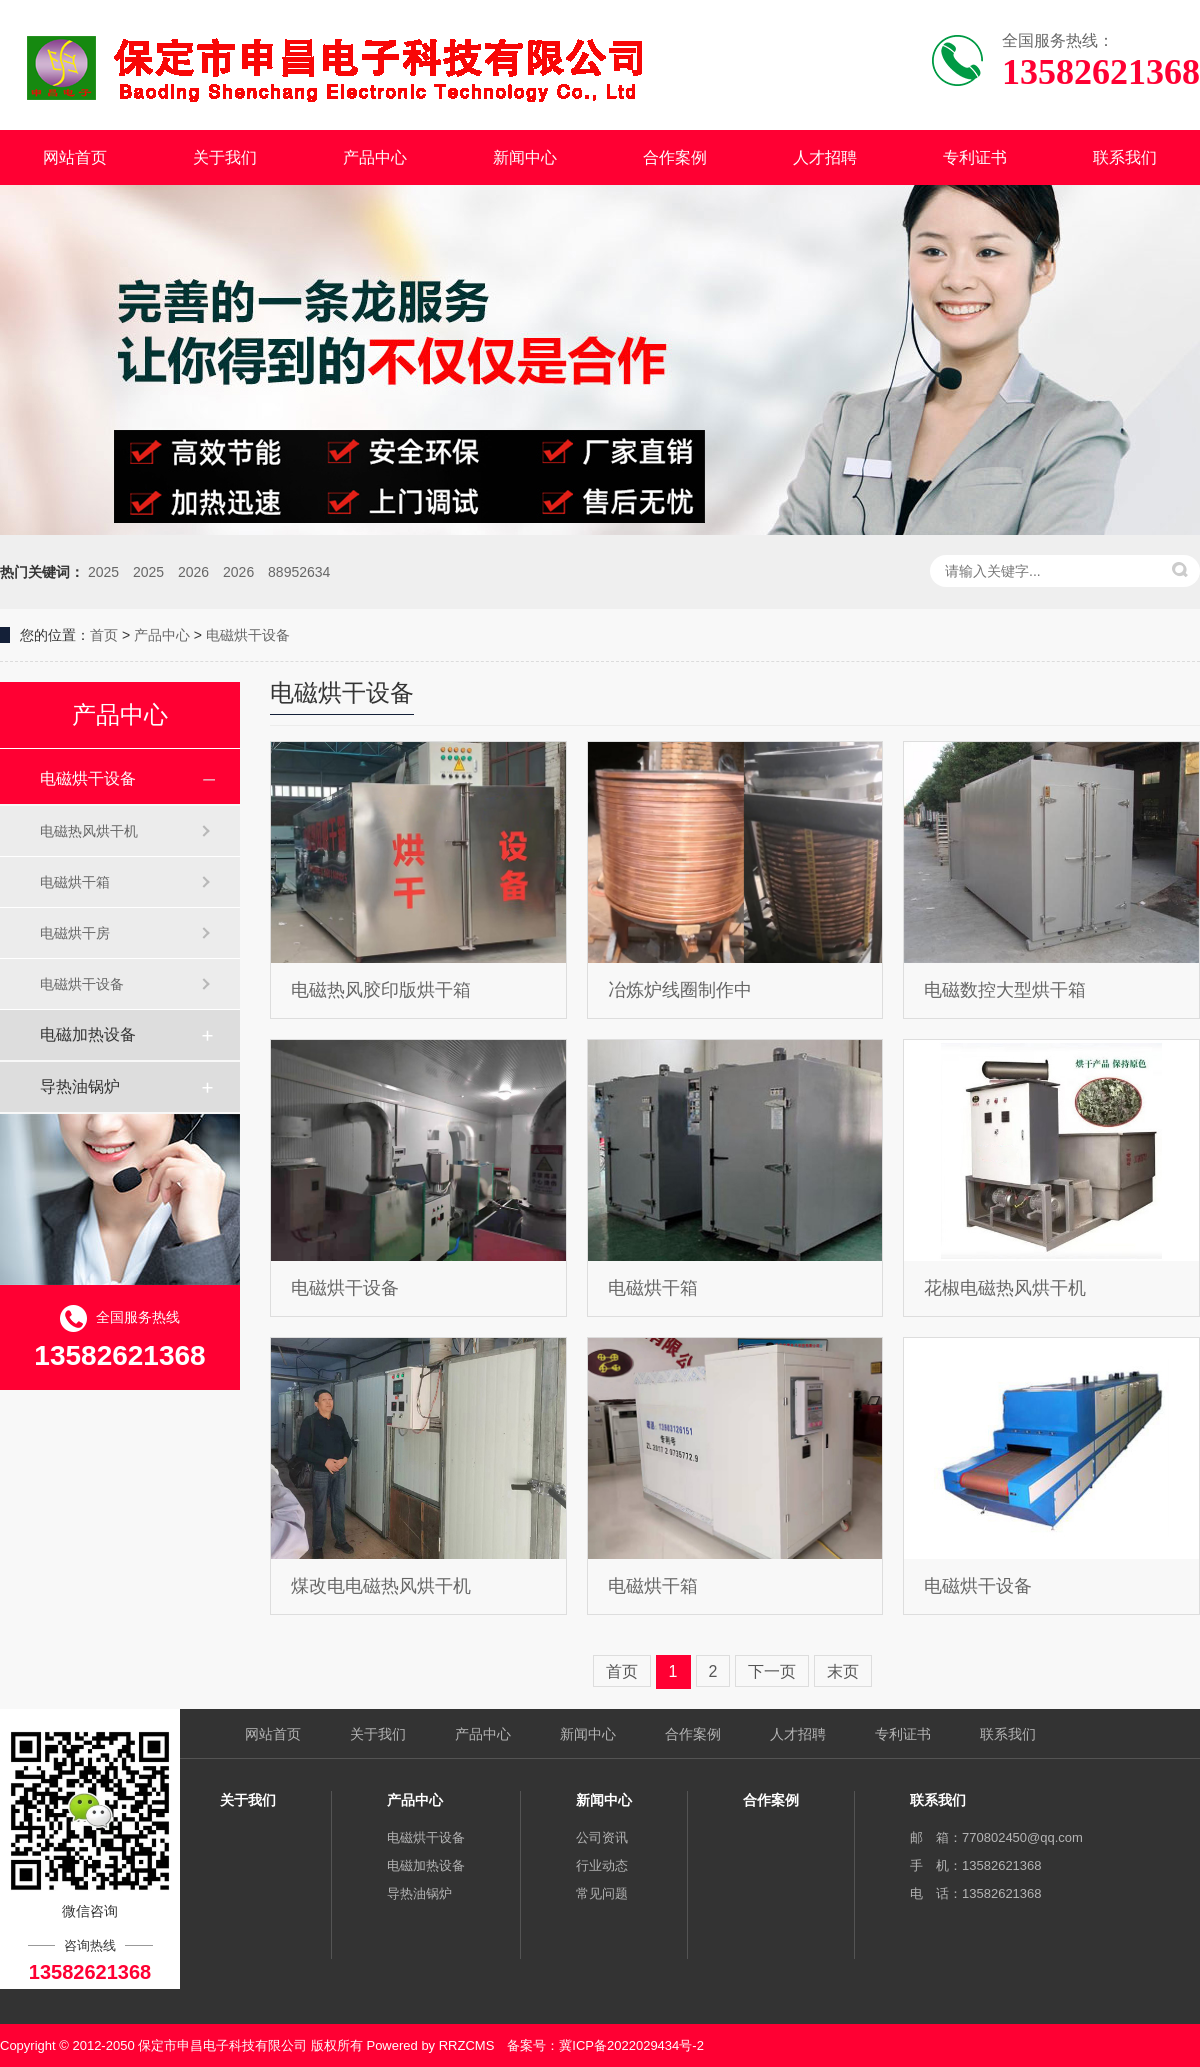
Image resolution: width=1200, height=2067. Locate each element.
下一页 (772, 1671)
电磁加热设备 (88, 1034)
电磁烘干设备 (248, 635)
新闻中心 (525, 157)
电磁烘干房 (75, 933)
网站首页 (75, 157)
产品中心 (375, 157)
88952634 (299, 572)
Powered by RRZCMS (428, 2045)
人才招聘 (825, 157)
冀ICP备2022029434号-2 (631, 2045)
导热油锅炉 (80, 1086)
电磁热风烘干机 (89, 831)
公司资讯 (602, 1837)
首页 (104, 635)
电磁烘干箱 (75, 882)
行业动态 (602, 1865)
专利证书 (975, 157)
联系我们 (1125, 157)
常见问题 (602, 1893)
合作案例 (675, 157)
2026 (193, 572)
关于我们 (225, 157)
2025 (103, 572)
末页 (843, 1671)
